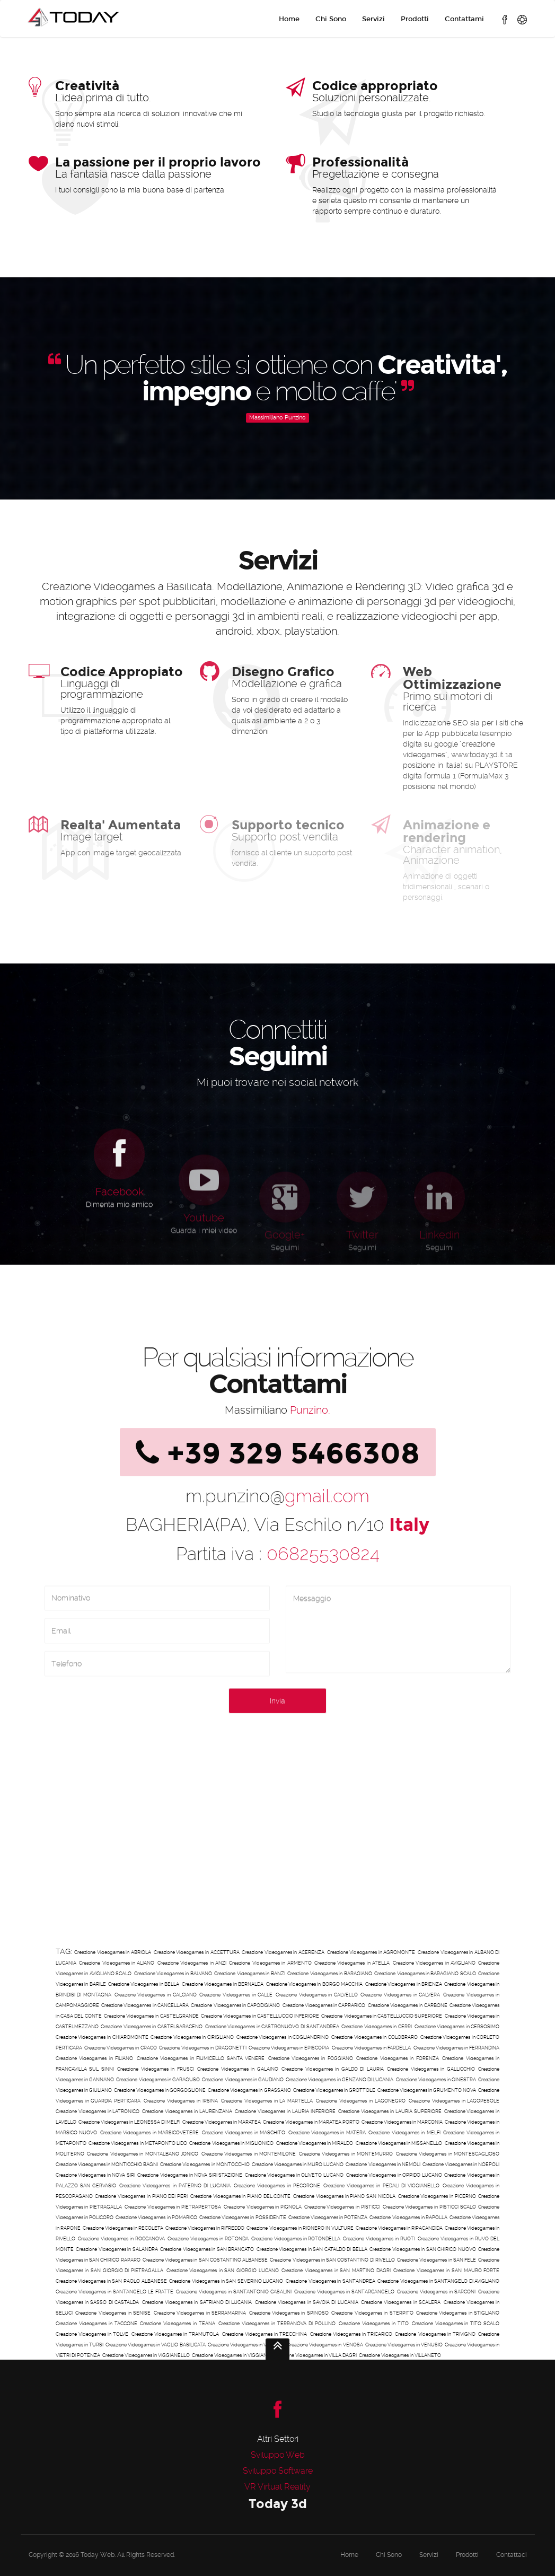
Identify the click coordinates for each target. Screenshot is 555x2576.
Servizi (373, 19)
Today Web (97, 2555)
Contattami (464, 19)
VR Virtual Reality (277, 2487)
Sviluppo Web (278, 2455)
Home (289, 19)
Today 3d (278, 2503)
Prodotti (415, 19)
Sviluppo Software (278, 2471)
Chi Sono (330, 19)
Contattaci (511, 2555)
